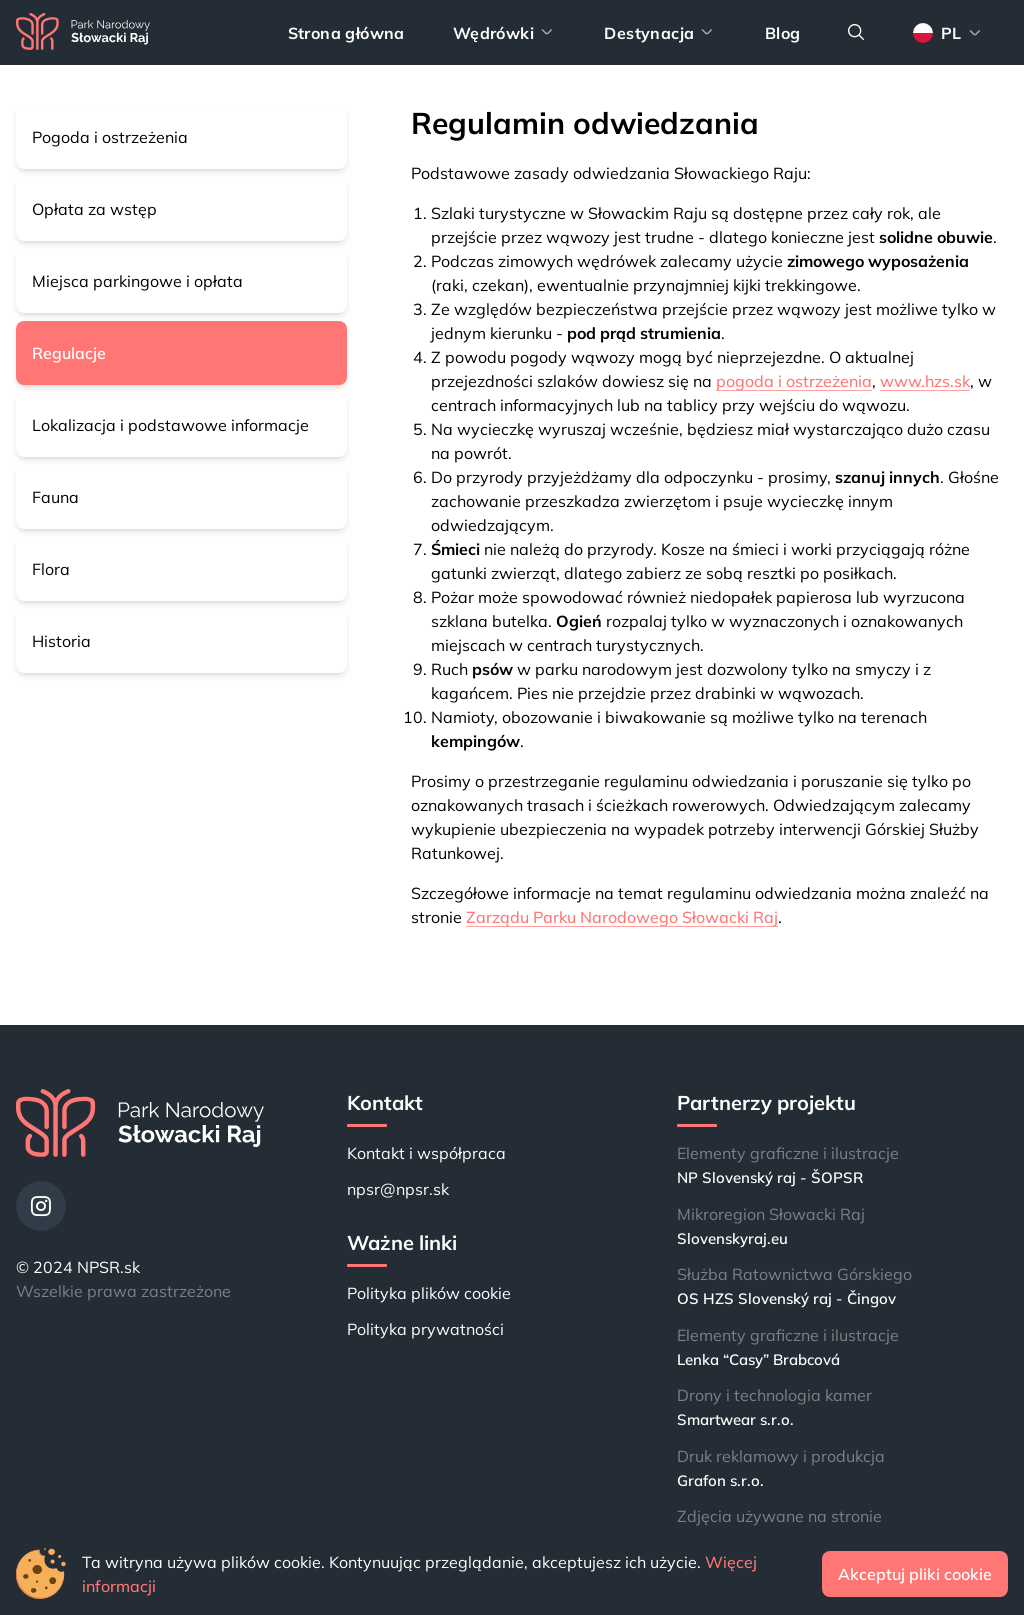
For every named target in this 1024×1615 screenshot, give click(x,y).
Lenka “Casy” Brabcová (758, 1359)
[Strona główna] (83, 33)
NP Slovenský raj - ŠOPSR (770, 1177)
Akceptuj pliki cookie (915, 1574)
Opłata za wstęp (94, 209)
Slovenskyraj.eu (732, 1238)
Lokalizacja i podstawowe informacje (170, 425)
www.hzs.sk (925, 381)
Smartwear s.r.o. (735, 1419)
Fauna (55, 497)
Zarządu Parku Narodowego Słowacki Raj (622, 917)
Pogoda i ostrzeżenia (110, 137)
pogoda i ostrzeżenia (794, 381)
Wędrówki (505, 33)
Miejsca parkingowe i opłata (137, 281)
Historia (61, 641)
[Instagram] (41, 1206)
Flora (51, 569)
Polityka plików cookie (429, 1293)
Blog (783, 33)
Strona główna (346, 33)
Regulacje (69, 353)
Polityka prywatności (425, 1329)
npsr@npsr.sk (398, 1189)
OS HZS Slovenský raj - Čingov (786, 1298)
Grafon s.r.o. (720, 1480)
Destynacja (660, 33)
